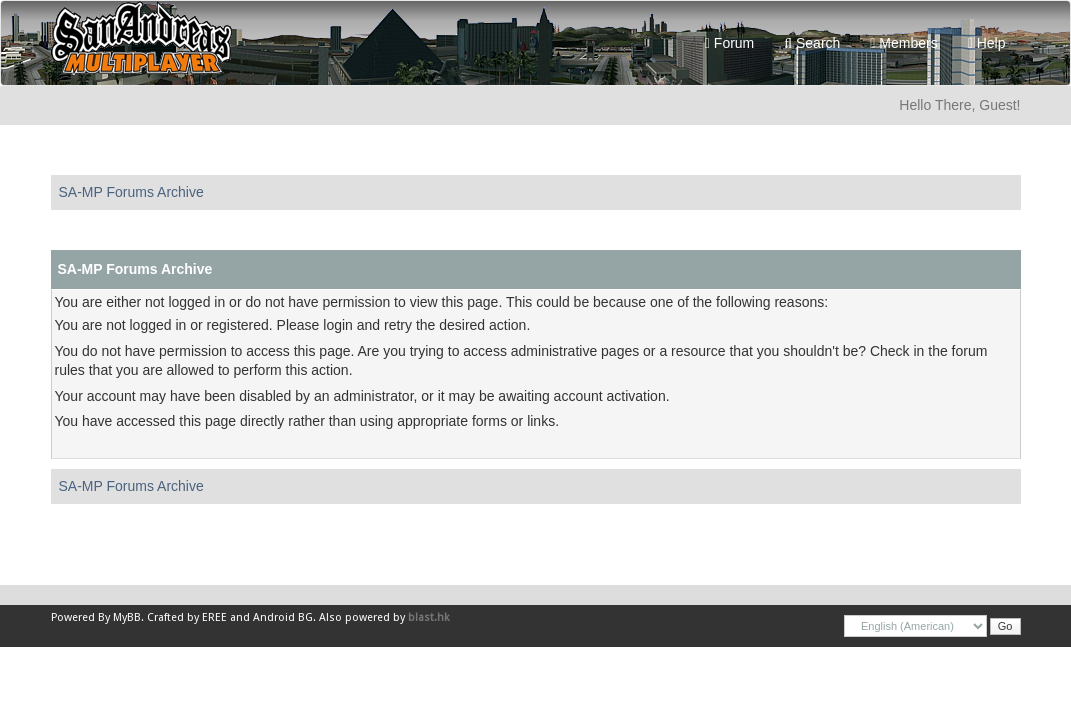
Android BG (283, 617)
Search (812, 43)
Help (987, 43)
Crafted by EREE (187, 617)
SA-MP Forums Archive (131, 192)
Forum (729, 43)
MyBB (127, 617)
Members (903, 43)
